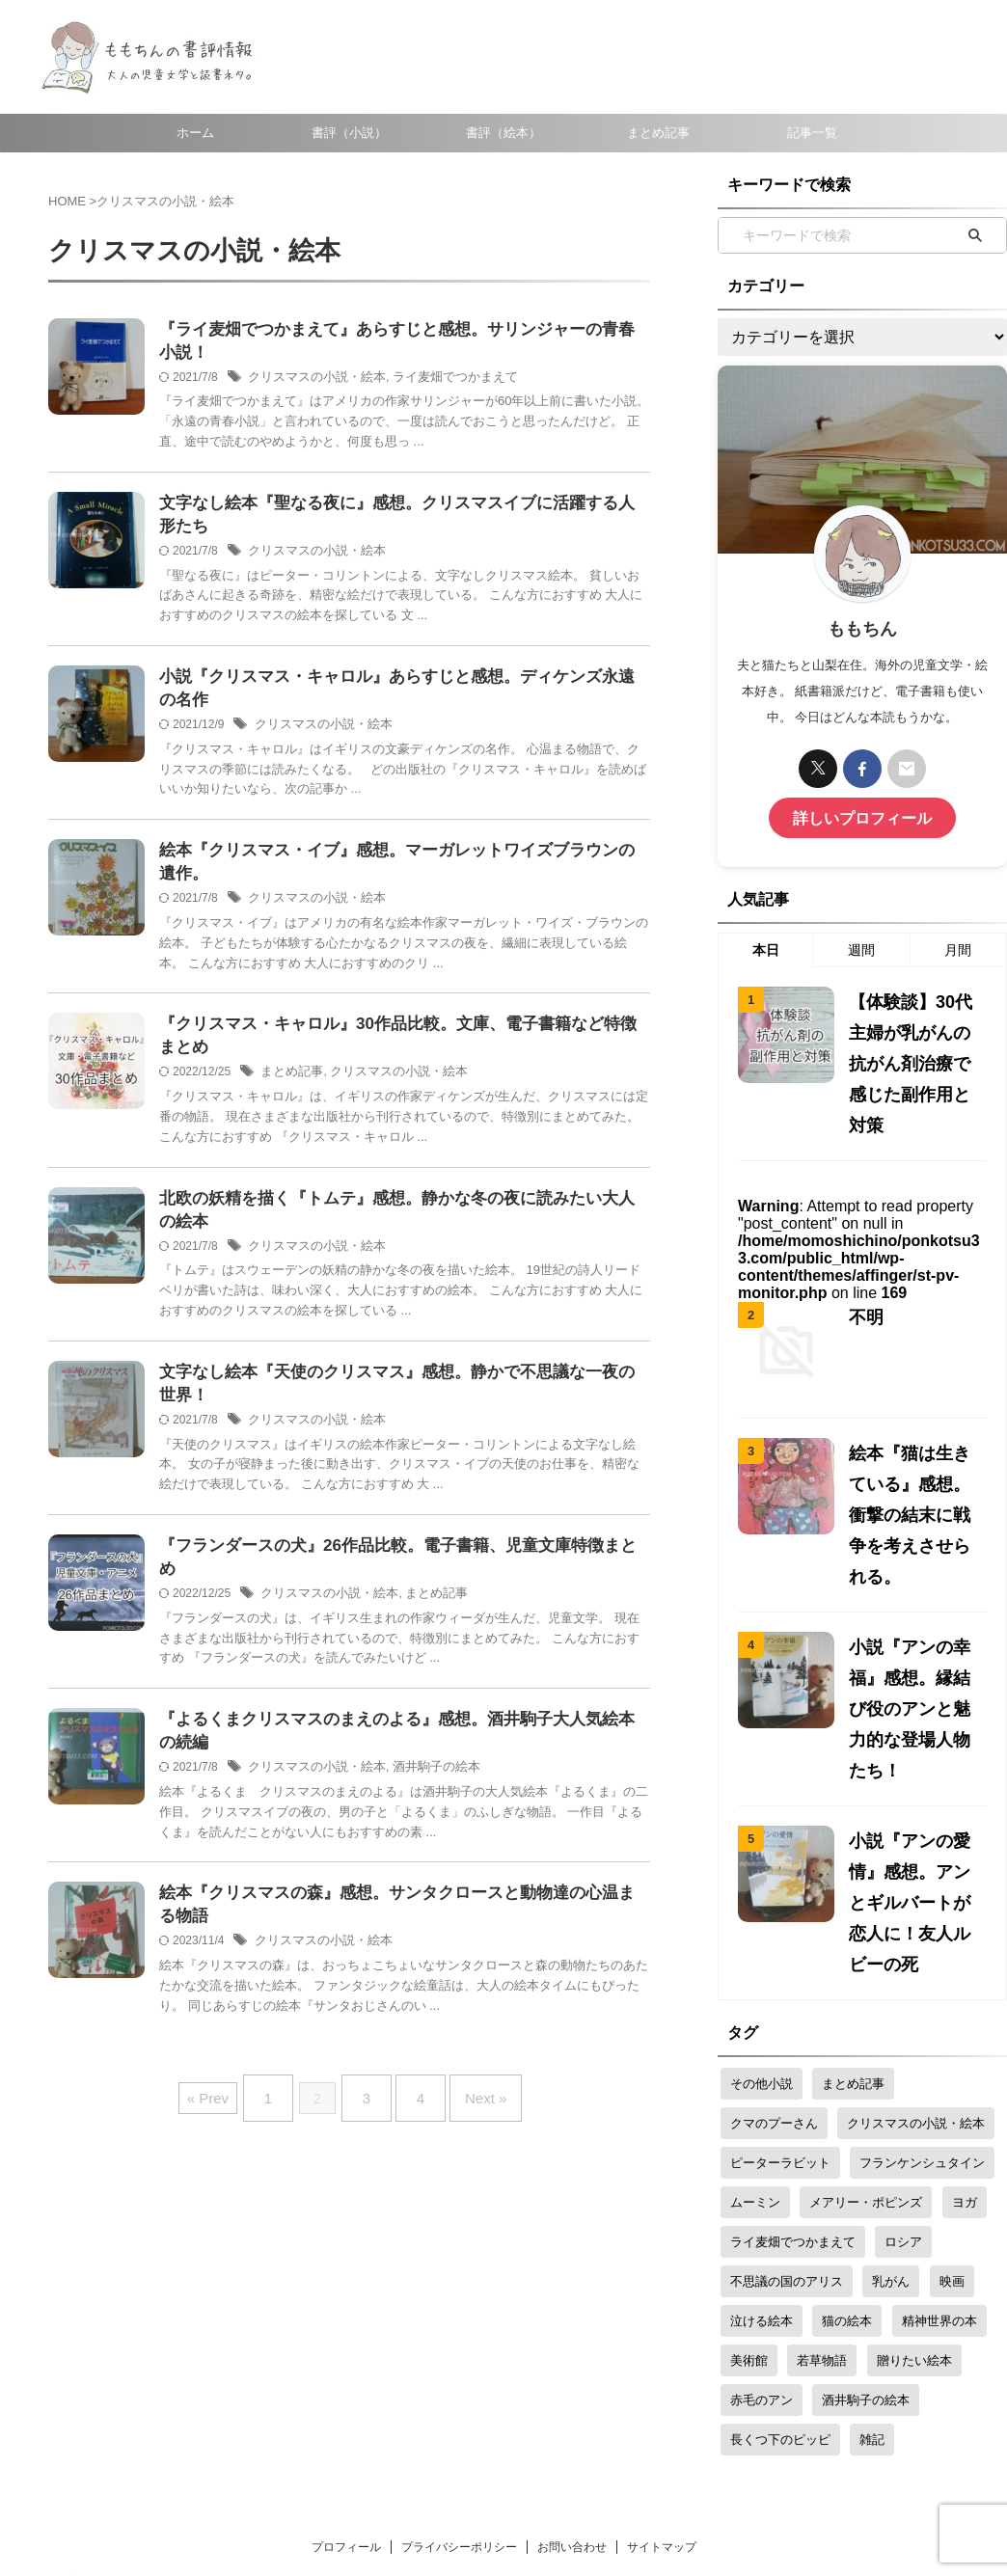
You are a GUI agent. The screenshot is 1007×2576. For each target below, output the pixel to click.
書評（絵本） (503, 132)
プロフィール (346, 2341)
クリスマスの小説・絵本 (311, 381)
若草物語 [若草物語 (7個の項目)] (822, 2155)
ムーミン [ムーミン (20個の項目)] (755, 1997)
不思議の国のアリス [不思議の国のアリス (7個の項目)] (786, 2076)
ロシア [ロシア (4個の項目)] (903, 2036)
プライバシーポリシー (459, 2341)
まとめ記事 (658, 132)
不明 (863, 1260)
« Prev (227, 2099)
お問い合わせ (572, 2341)
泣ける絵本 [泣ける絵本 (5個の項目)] (761, 2115)
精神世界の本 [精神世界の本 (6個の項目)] (939, 2115)
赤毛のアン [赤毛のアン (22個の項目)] (761, 2194)
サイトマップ (661, 2341)
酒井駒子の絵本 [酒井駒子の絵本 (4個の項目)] (866, 2194)
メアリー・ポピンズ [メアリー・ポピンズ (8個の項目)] (865, 1997)
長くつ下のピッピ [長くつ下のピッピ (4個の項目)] (780, 2234)
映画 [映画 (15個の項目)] (952, 2076)
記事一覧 (812, 132)
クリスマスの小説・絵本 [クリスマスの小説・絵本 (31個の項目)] (916, 1918)
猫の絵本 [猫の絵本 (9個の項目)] (847, 2115)
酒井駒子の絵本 (422, 1773)
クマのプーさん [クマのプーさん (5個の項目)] (774, 1918)
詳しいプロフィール (862, 815)
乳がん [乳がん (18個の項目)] (891, 2076)
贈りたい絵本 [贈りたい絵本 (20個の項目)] (914, 2155)
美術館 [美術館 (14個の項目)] (749, 2155)
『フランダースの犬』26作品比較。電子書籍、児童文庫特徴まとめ (391, 1570)
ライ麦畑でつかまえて (440, 381)
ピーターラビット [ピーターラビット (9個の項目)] (780, 1957)
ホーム (195, 132)
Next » (471, 2099)
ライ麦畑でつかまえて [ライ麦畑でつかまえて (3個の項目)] (793, 2036)
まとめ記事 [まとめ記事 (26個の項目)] (853, 1878)
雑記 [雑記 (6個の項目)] (872, 2234)
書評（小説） (349, 132)
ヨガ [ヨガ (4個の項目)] (964, 1997)
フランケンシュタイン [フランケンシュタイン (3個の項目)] (922, 1957)
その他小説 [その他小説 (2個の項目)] (761, 1878)
